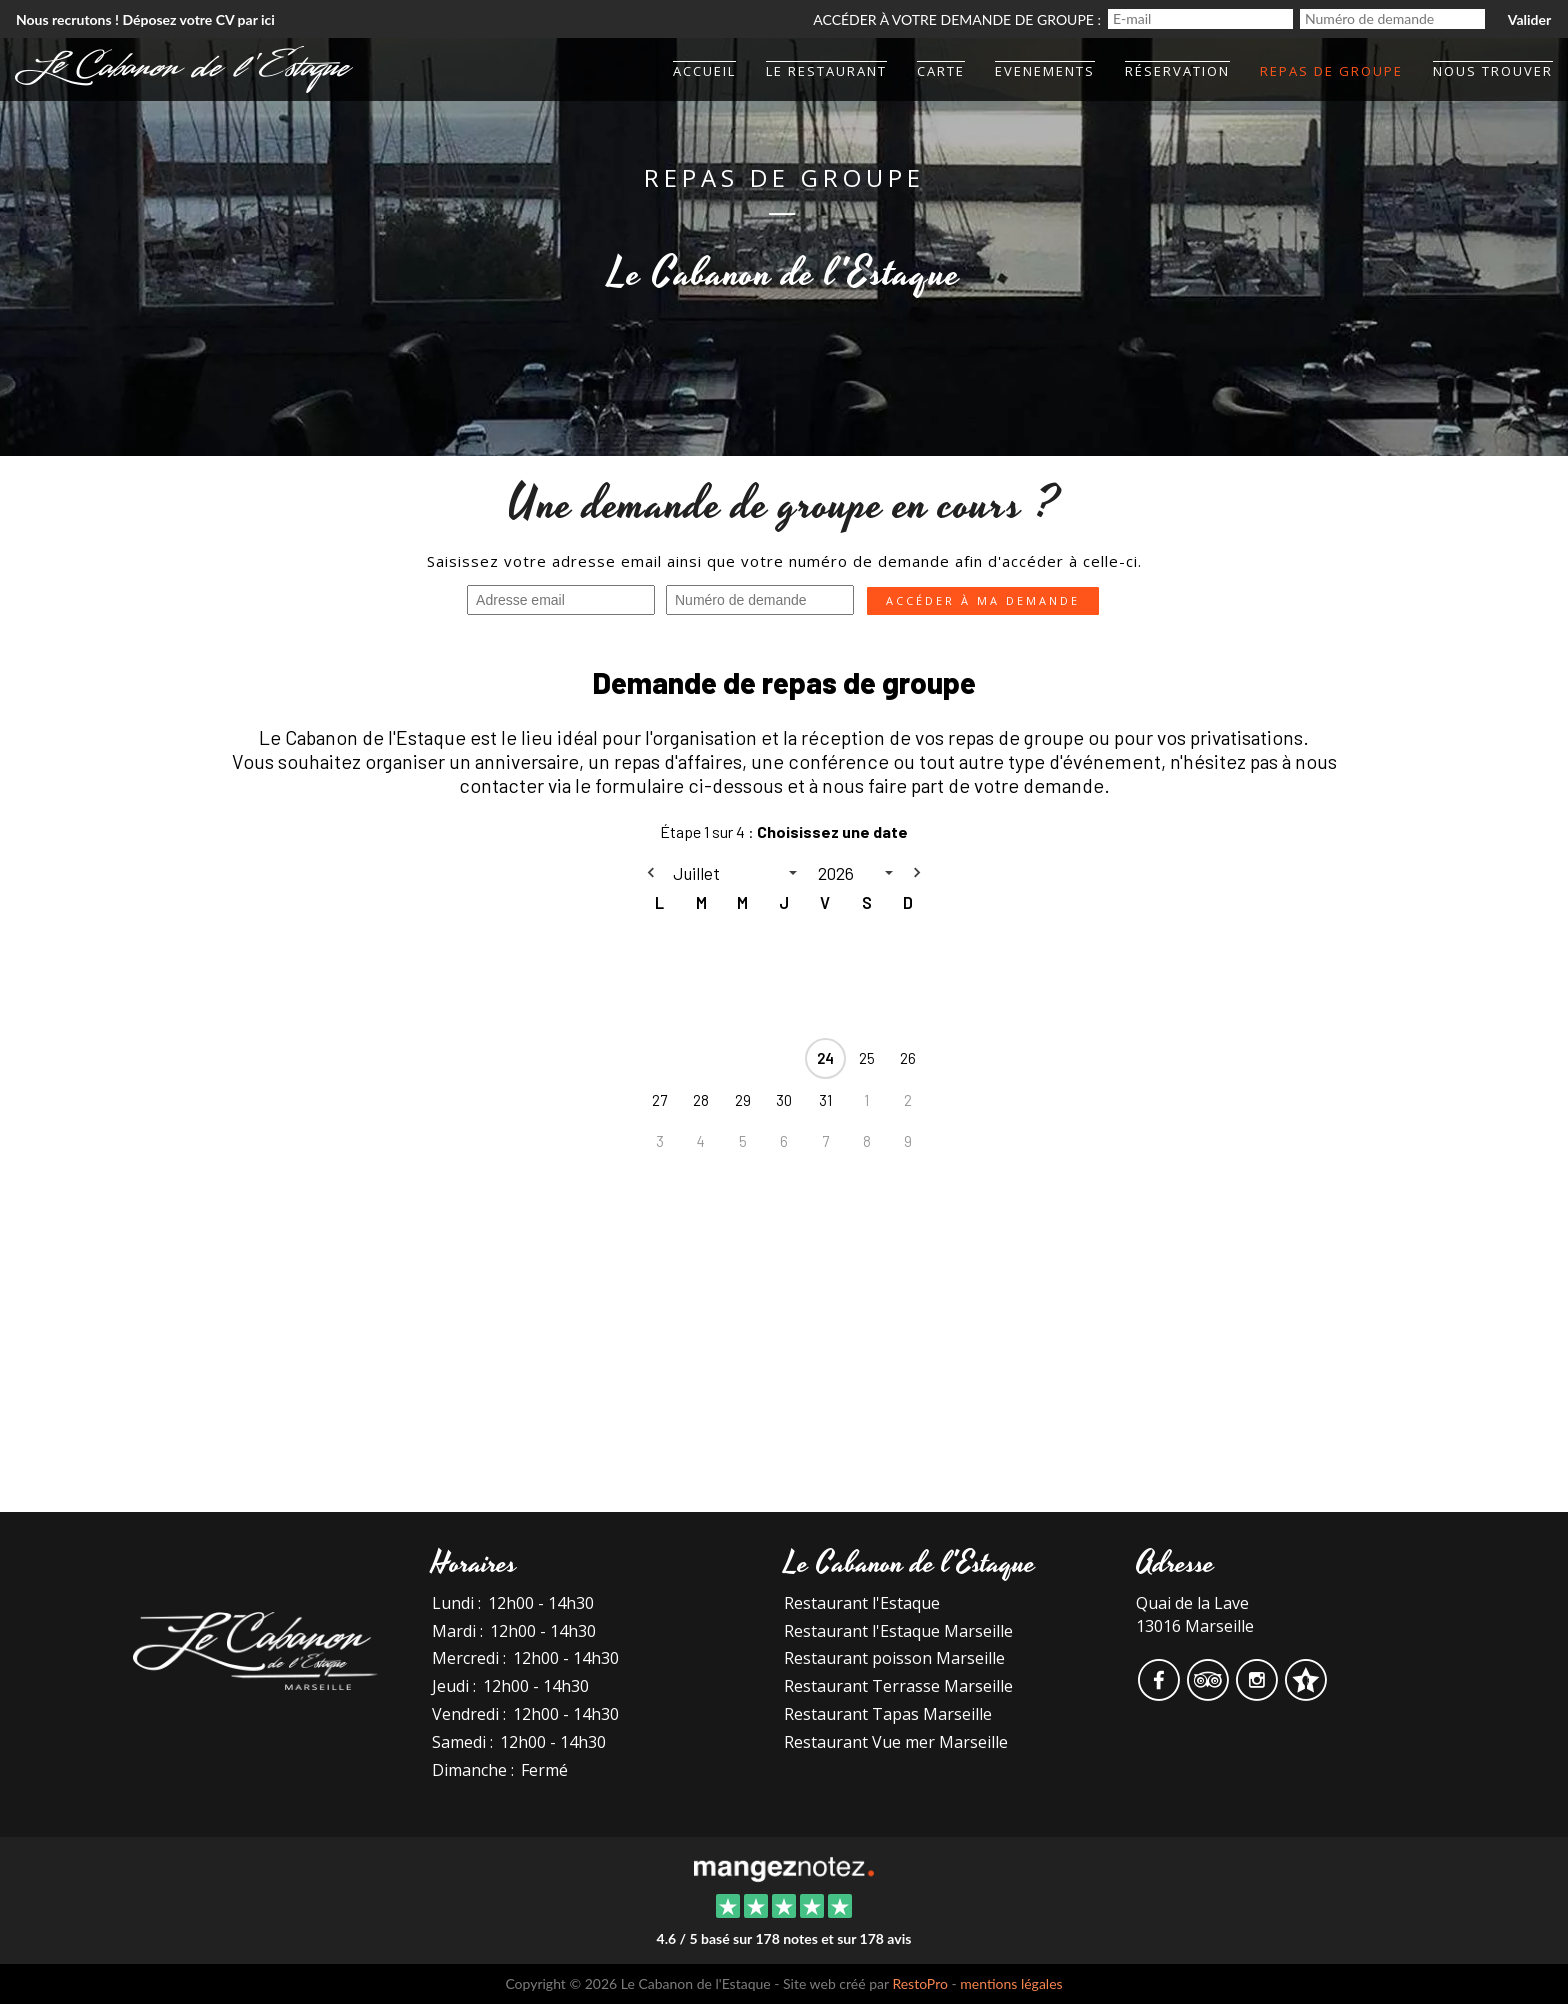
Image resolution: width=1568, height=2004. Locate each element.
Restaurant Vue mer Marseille (896, 1742)
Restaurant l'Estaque (862, 1603)
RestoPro (920, 1983)
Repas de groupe (1331, 71)
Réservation (1177, 71)
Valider (1529, 19)
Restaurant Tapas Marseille (888, 1714)
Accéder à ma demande (983, 600)
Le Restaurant (826, 71)
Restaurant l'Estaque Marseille (898, 1631)
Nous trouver (1493, 71)
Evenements (1045, 71)
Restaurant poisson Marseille (894, 1658)
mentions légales (1011, 1983)
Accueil (704, 71)
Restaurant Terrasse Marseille (898, 1686)
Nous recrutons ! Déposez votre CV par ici (145, 19)
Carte (941, 71)
